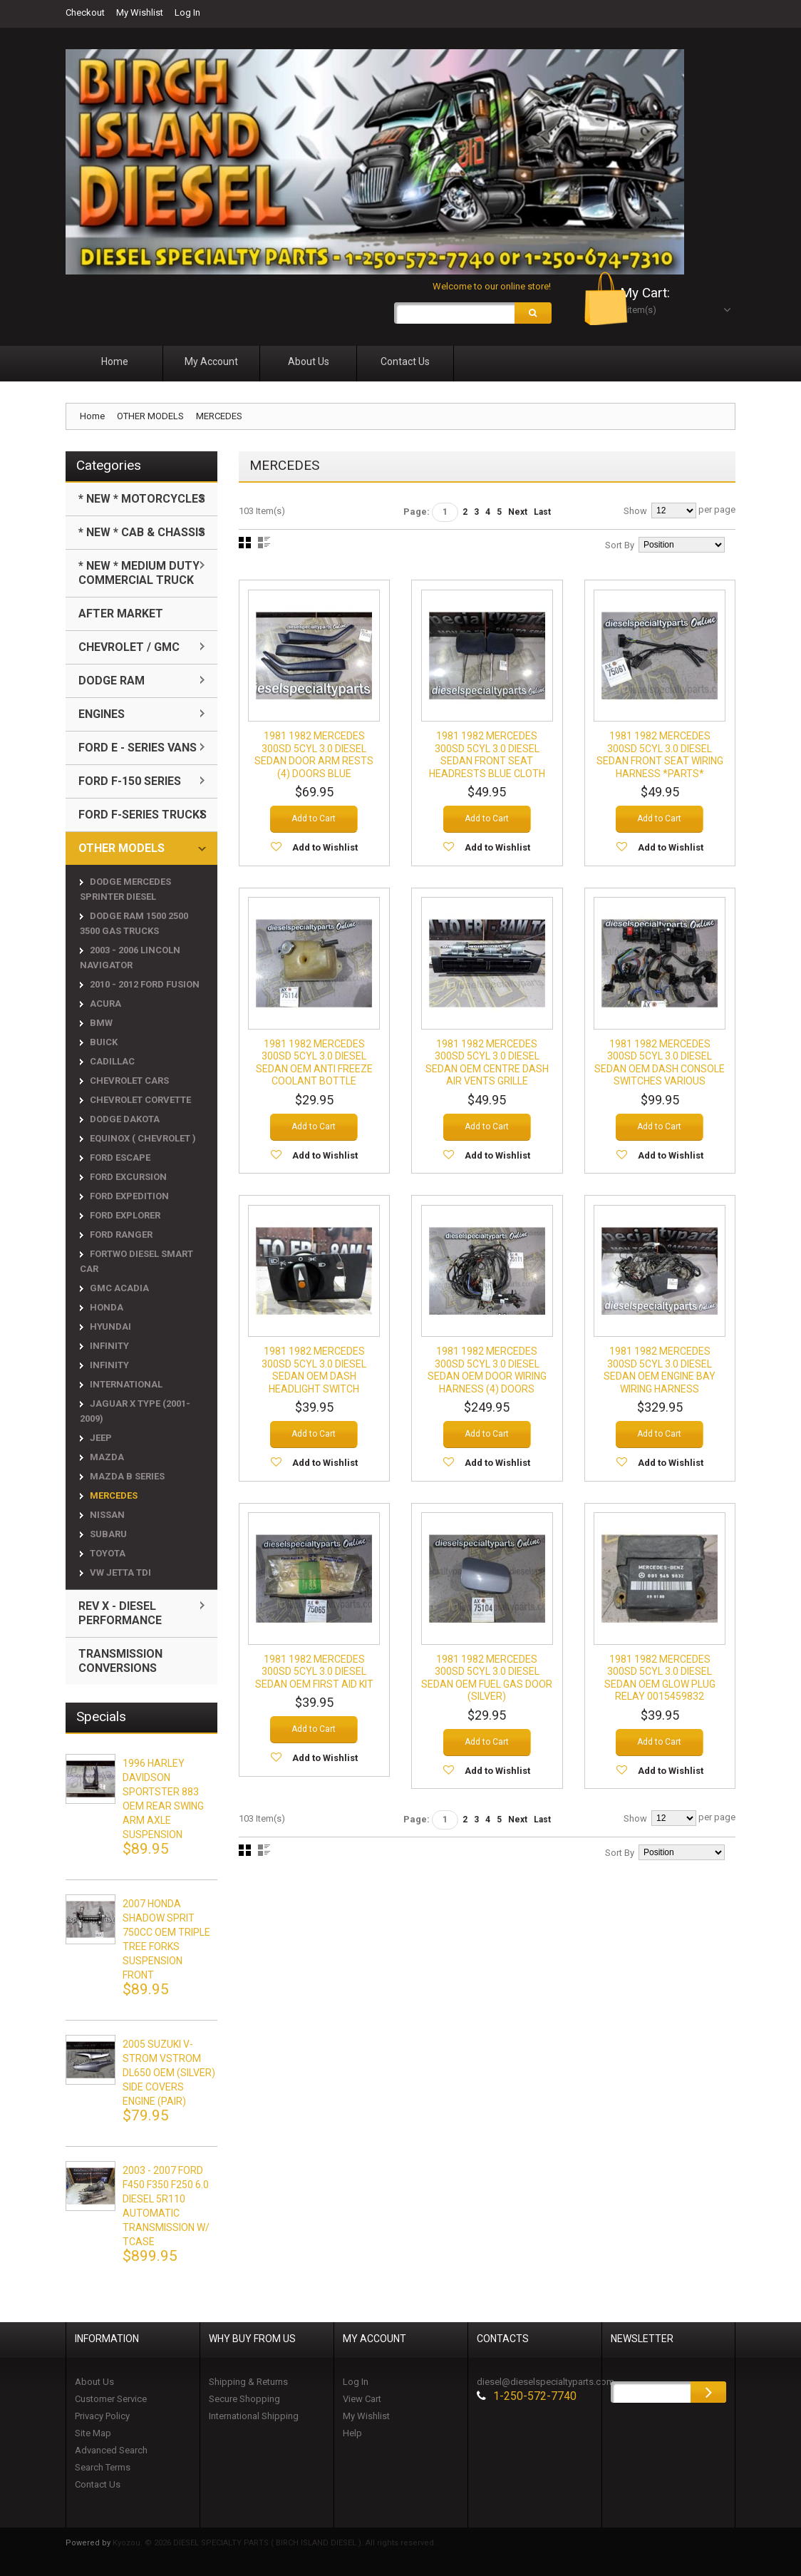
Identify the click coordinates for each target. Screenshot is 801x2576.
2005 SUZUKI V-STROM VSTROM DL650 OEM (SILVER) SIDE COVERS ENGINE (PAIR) (169, 2075)
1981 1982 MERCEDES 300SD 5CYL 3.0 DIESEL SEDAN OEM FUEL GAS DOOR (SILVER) (487, 1690)
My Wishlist (139, 12)
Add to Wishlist (325, 848)
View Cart (362, 2401)
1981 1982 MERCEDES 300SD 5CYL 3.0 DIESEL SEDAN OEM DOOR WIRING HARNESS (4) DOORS (487, 1382)
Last (542, 514)
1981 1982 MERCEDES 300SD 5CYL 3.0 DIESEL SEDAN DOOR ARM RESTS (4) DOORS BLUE (313, 755)
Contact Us (97, 2486)
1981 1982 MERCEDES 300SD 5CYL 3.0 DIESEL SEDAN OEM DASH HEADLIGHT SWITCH (314, 1382)
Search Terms (102, 2469)
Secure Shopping (244, 2401)
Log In (187, 12)
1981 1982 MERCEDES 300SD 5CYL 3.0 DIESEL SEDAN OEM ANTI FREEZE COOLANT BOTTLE (314, 1062)
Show (635, 513)
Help (352, 2435)
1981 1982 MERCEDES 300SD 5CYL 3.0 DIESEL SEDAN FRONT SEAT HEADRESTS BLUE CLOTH (487, 755)
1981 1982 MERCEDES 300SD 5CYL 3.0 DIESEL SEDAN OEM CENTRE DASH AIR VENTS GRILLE (487, 1062)
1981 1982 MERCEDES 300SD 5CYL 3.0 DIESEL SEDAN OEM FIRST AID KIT (314, 1684)
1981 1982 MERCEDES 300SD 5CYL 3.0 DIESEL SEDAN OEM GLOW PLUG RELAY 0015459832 (659, 1690)
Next (517, 514)
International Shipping (254, 2418)
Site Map (93, 2435)
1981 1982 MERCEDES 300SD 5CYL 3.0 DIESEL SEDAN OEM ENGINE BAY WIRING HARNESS (659, 1382)
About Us (94, 2384)
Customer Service (111, 2401)
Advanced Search (111, 2452)
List (264, 544)
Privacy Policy (102, 2418)
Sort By (619, 547)
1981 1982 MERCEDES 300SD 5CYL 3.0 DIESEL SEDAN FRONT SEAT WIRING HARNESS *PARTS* (659, 755)
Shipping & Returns (248, 2384)
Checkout (85, 12)
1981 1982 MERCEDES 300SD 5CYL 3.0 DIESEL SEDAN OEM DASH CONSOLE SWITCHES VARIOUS (659, 1068)
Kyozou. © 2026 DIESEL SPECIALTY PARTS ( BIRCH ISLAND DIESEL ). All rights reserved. (274, 2545)
